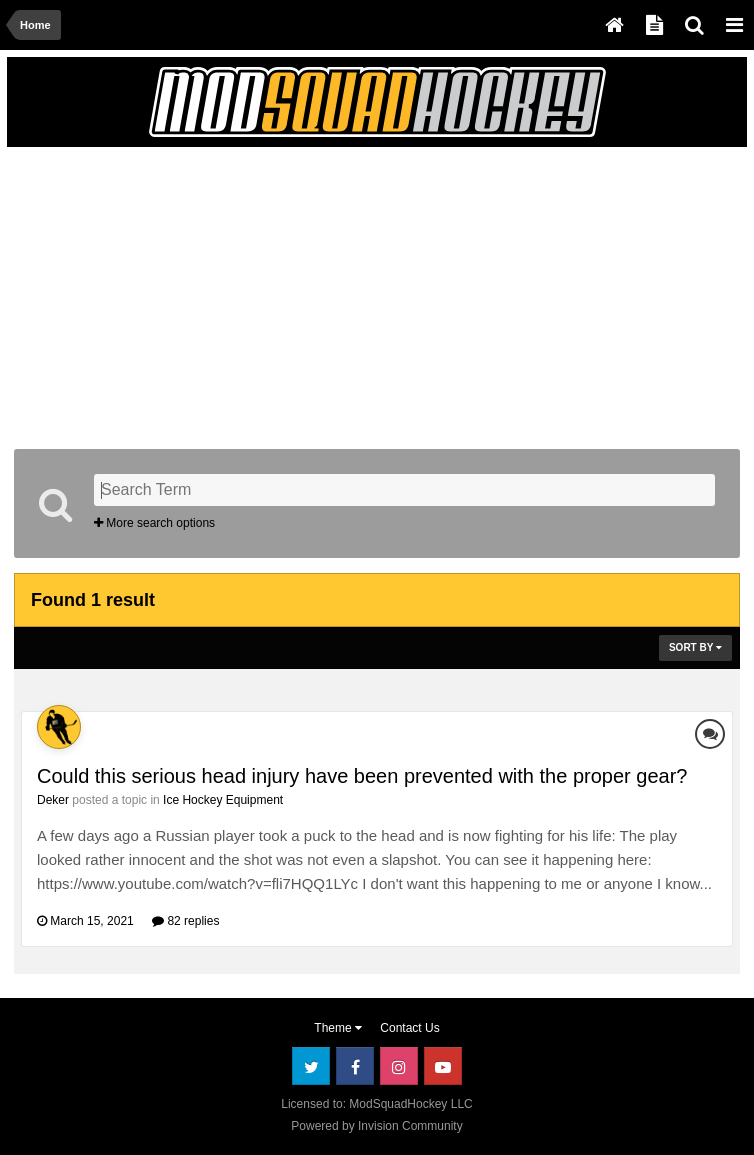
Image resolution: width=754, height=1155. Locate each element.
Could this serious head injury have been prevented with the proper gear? (362, 776)
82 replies (185, 921)
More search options (154, 523)
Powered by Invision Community (376, 1126)
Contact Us (409, 1028)
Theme (338, 1028)
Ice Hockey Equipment (223, 800)
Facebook (355, 1066)
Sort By (695, 647)
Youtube (443, 1066)
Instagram (399, 1066)
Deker (53, 800)
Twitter (311, 1066)
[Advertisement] (248, 294)
